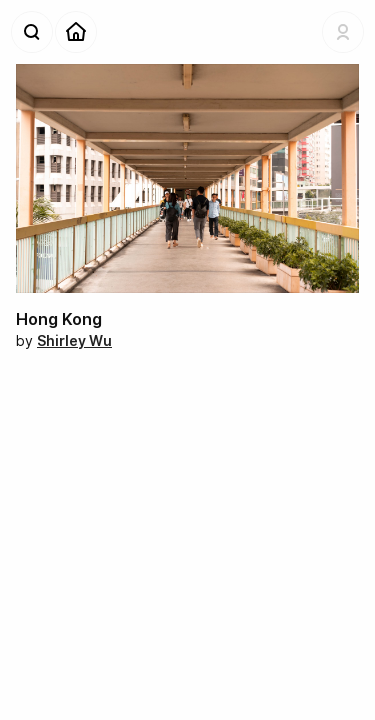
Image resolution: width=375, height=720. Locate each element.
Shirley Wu (74, 340)
